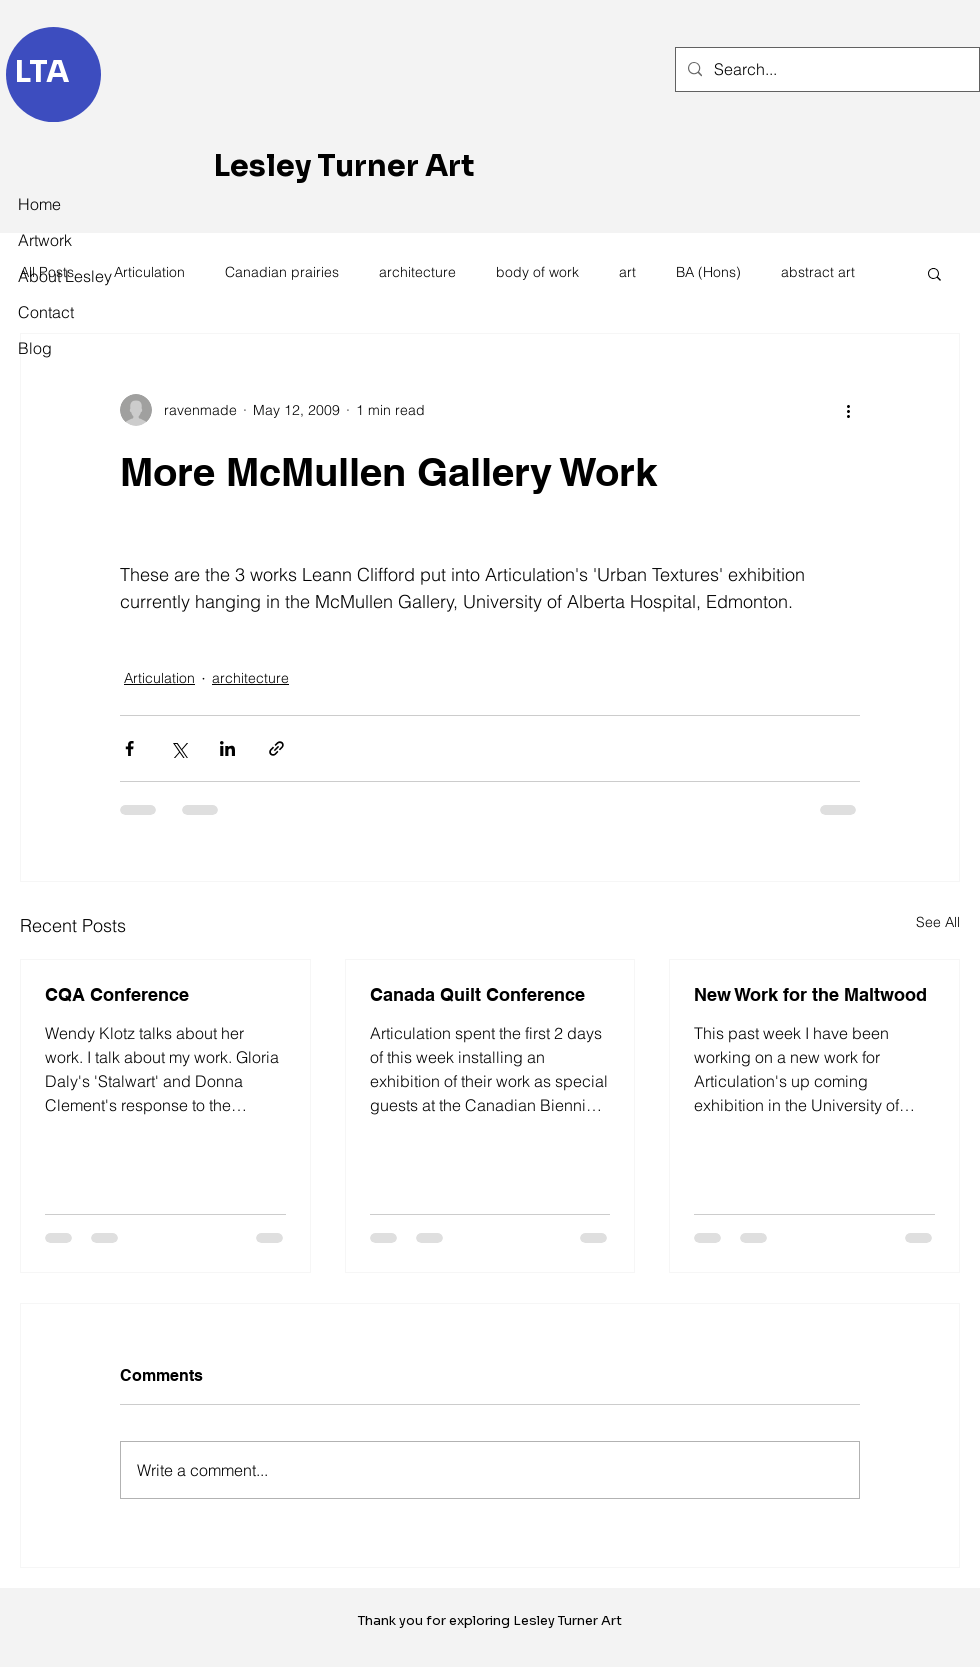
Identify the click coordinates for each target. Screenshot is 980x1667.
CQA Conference (117, 994)
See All (938, 922)
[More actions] (848, 410)
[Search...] (825, 69)
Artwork (45, 240)
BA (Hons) (708, 272)
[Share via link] (276, 748)
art (627, 272)
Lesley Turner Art (344, 166)
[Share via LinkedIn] (227, 748)
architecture (417, 272)
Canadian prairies (282, 272)
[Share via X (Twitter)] (178, 748)
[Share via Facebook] (129, 748)
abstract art (818, 272)
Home (39, 204)
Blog (35, 348)
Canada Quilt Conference (477, 994)
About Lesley (62, 276)
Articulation (149, 272)
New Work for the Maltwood (810, 994)
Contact (46, 312)
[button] (934, 273)
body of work (537, 272)
